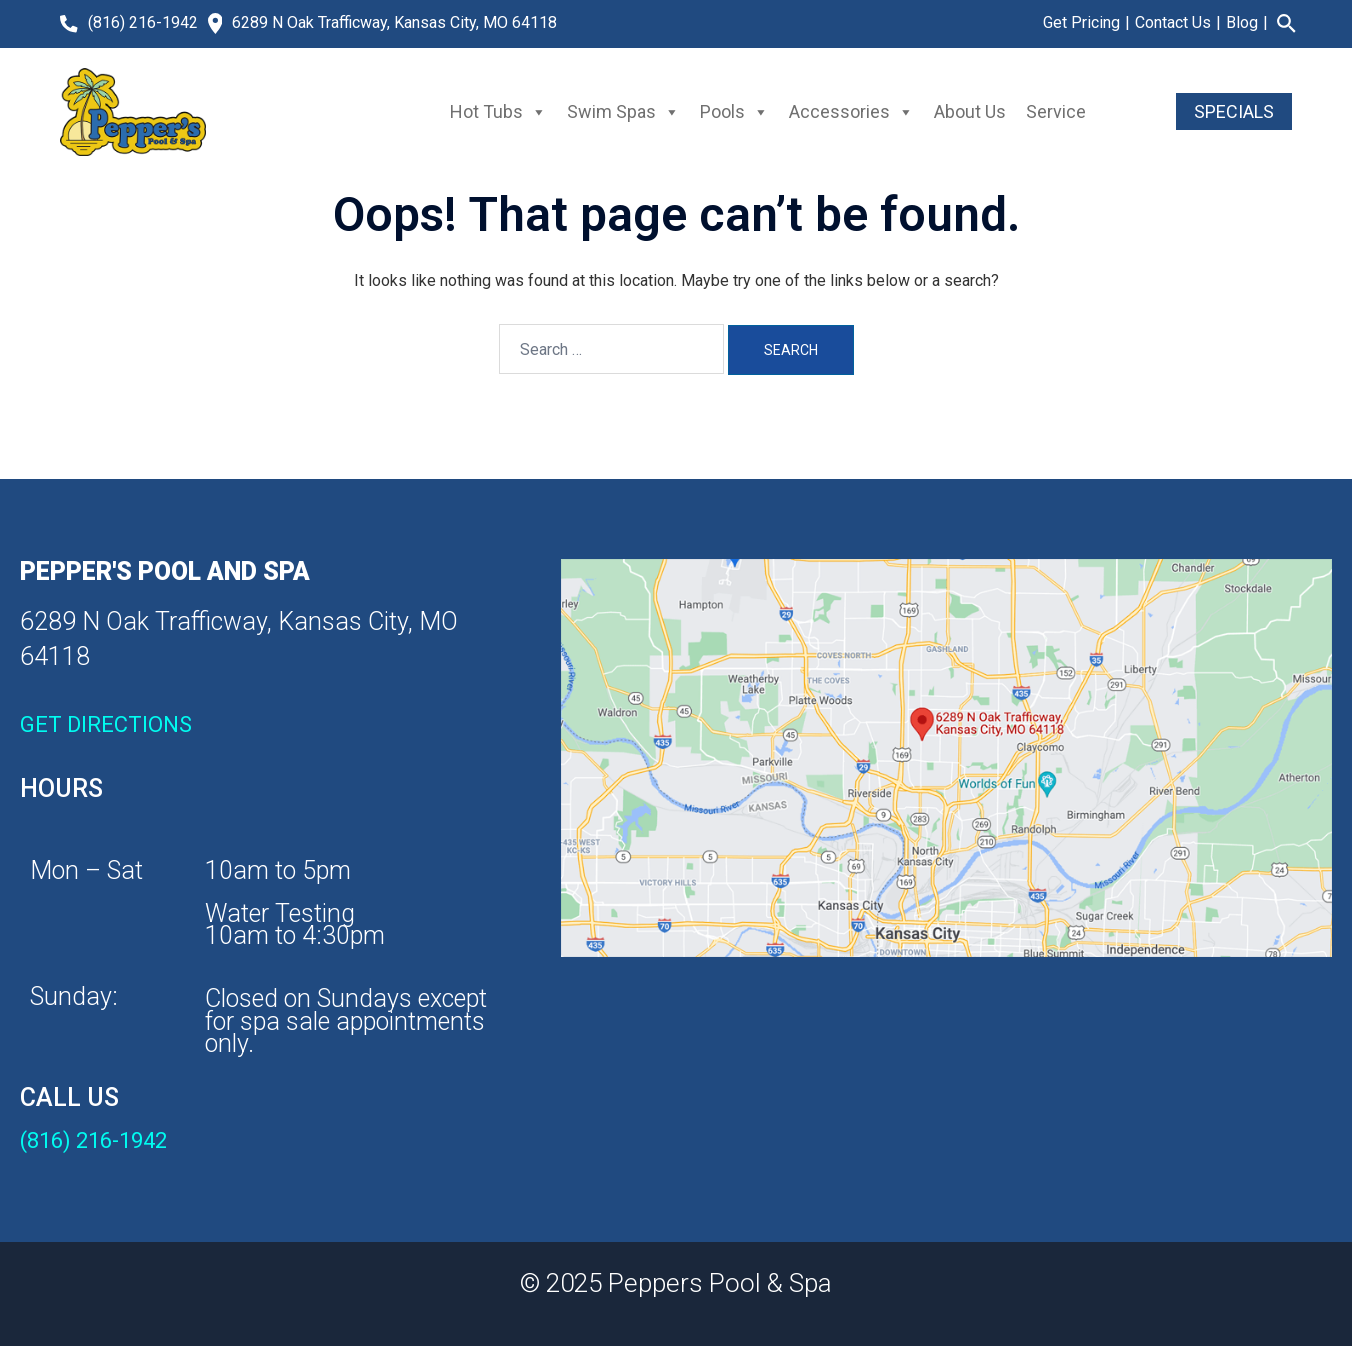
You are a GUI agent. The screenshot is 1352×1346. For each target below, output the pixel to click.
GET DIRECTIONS (106, 724)
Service (1056, 111)
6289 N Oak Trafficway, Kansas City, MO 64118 (394, 22)
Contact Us (1173, 22)
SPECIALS (1234, 111)
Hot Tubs (498, 111)
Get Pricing (1081, 22)
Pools (734, 111)
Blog (1242, 22)
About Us (970, 111)
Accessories (851, 111)
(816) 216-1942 (143, 22)
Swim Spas (623, 111)
